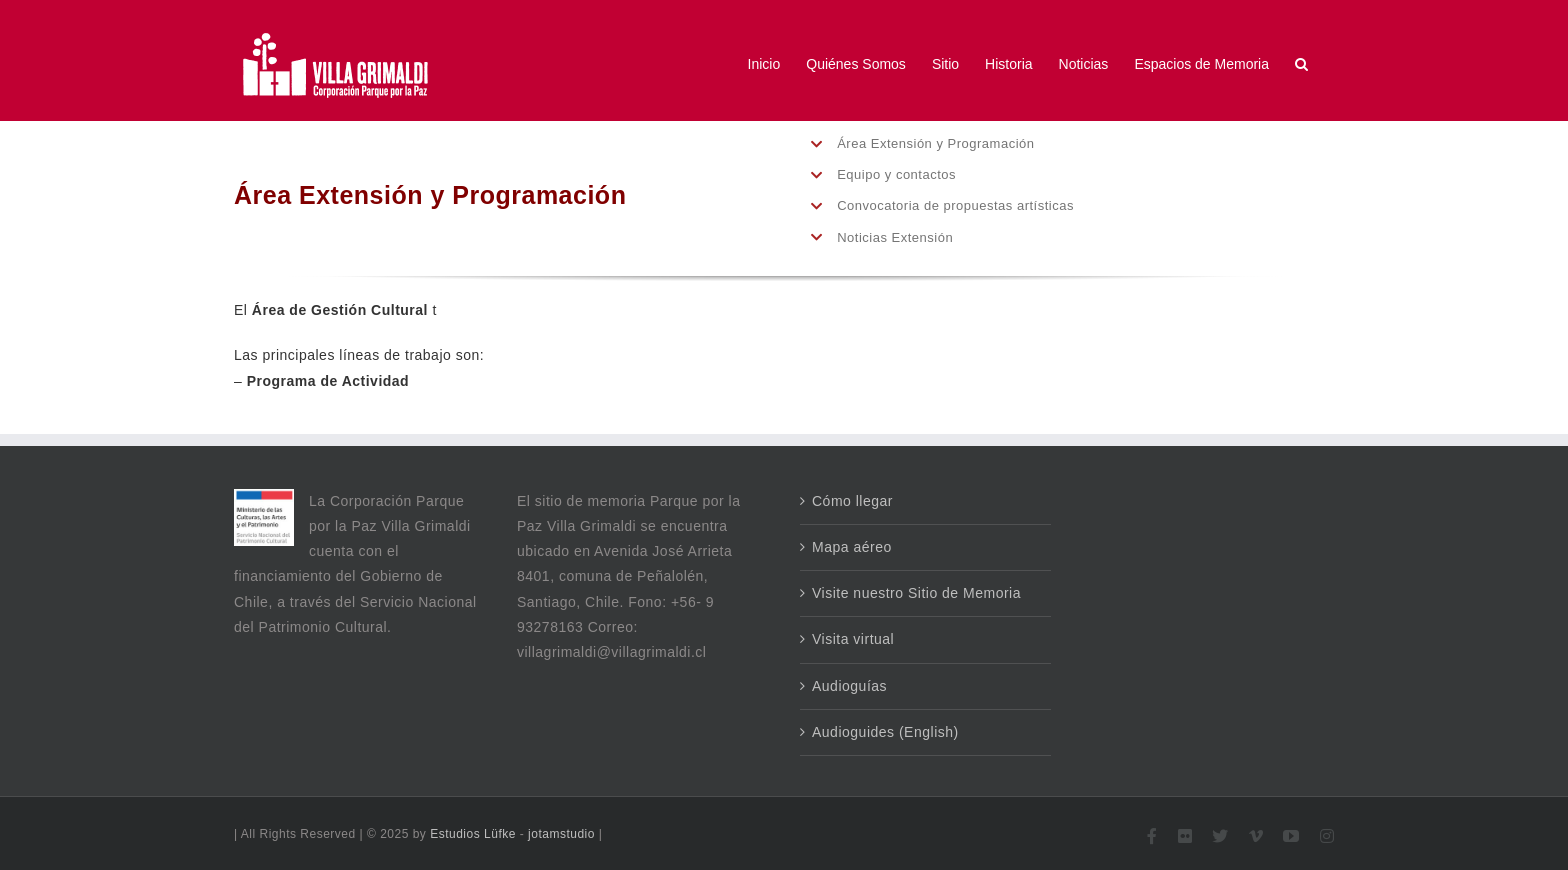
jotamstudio (561, 834)
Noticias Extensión (895, 237)
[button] (1301, 63)
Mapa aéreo (852, 547)
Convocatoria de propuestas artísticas (955, 205)
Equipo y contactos (896, 174)
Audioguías (849, 686)
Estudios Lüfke (473, 834)
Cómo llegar (852, 501)
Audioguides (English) (885, 732)
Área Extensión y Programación (935, 143)
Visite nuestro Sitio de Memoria (916, 593)
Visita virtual (853, 639)
